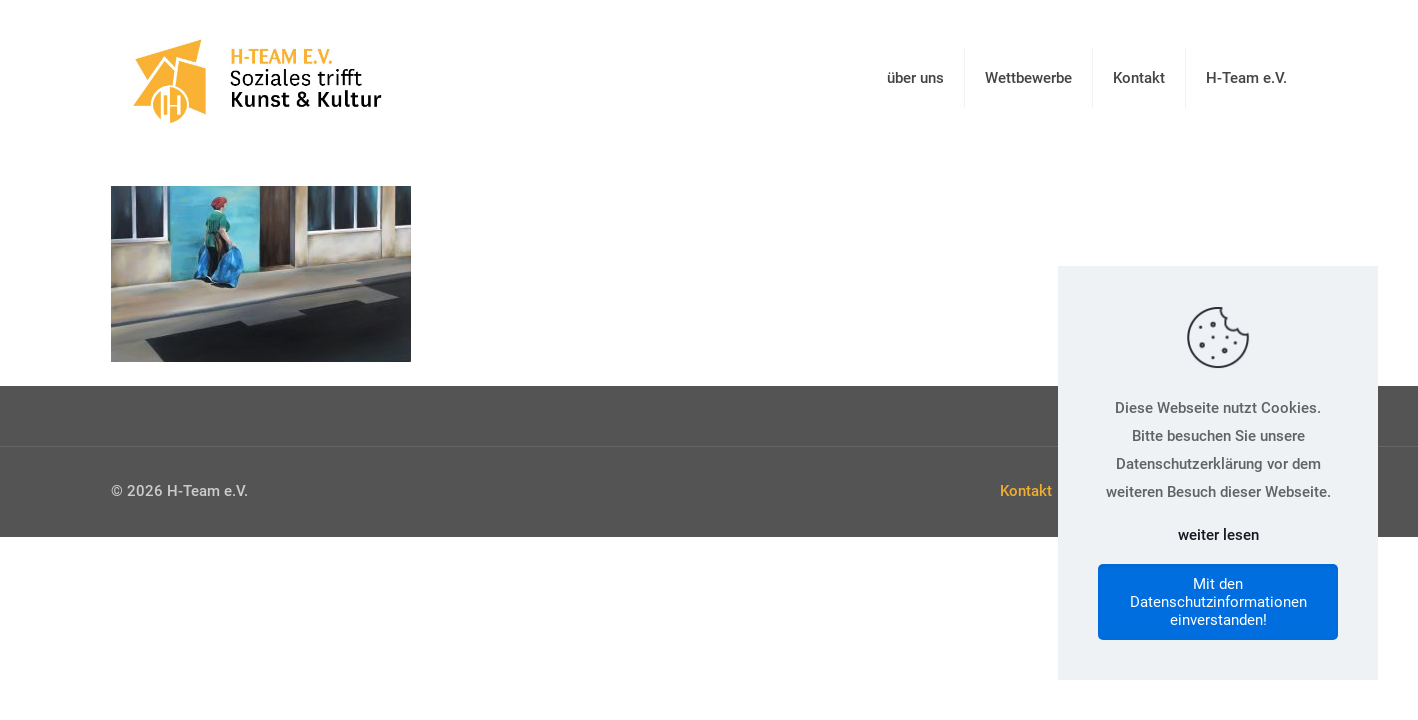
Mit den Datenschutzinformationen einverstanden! (1218, 602)
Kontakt (1026, 491)
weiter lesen (1218, 535)
